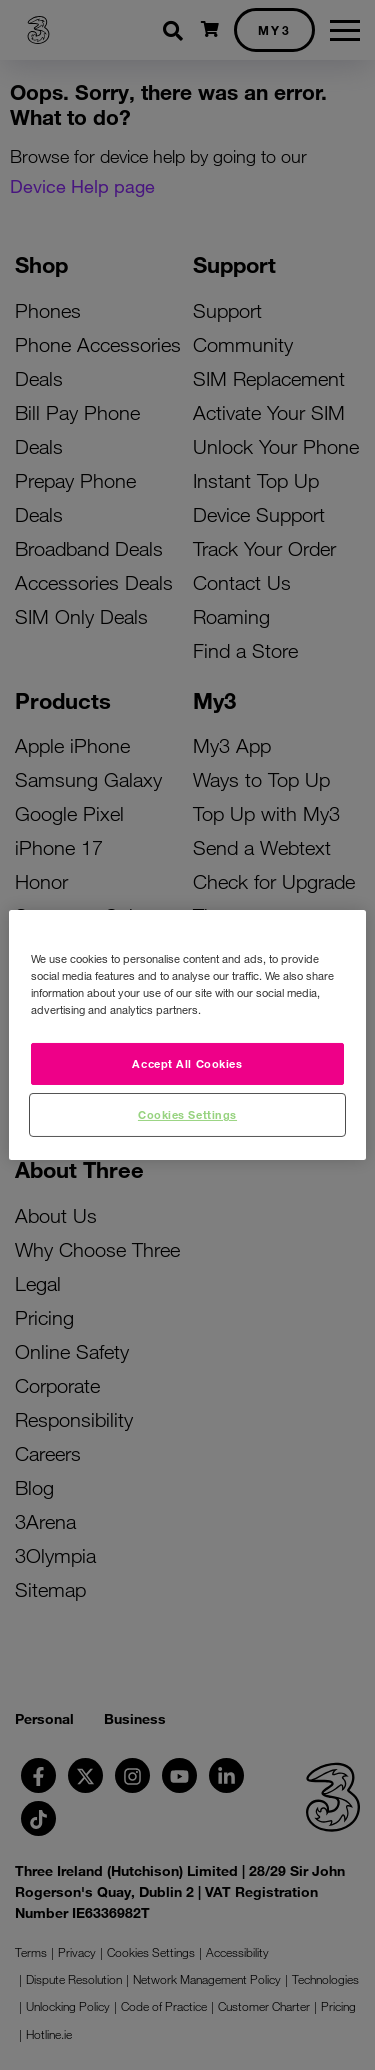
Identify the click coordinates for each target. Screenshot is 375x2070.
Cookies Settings (187, 1114)
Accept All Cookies (187, 1063)
